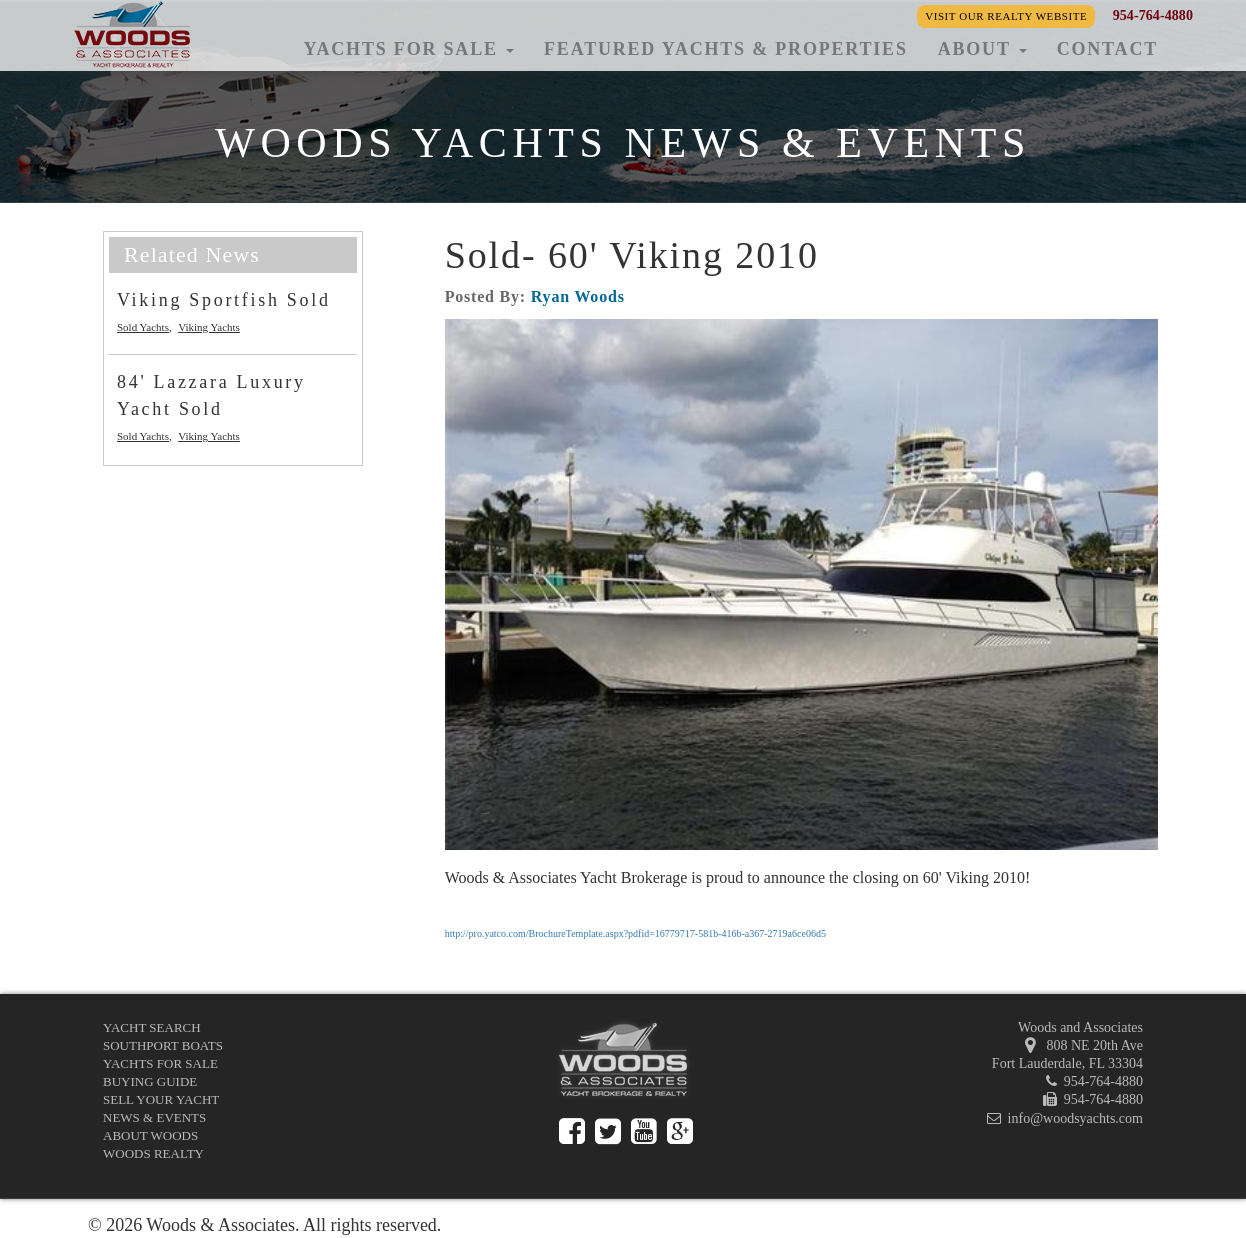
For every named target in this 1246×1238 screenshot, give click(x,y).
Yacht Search (152, 1027)
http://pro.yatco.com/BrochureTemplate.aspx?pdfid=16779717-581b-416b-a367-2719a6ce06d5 (635, 933)
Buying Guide (150, 1081)
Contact (1107, 49)
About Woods (150, 1135)
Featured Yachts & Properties (726, 49)
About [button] (982, 49)
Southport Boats (163, 1045)
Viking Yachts (209, 327)
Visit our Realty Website (1006, 16)
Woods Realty (153, 1153)
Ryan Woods (578, 296)
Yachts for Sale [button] (408, 49)
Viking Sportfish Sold (224, 300)
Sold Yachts (143, 327)
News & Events (154, 1117)
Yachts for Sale (160, 1063)
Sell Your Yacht (161, 1099)
